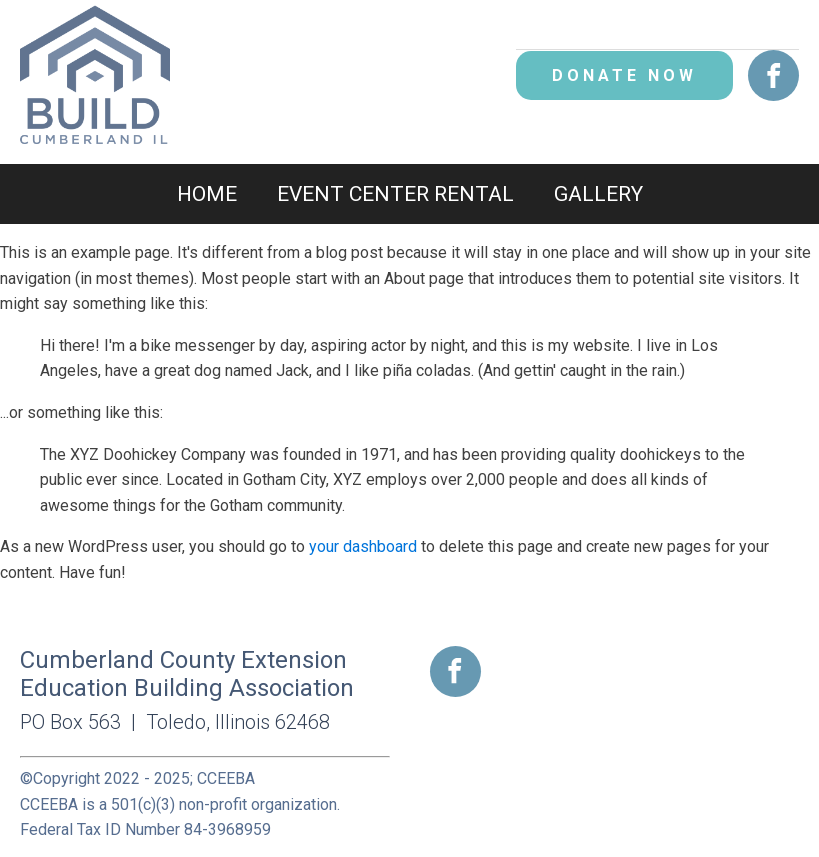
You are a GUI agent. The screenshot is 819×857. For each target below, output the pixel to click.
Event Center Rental (395, 194)
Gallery (598, 194)
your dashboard (363, 546)
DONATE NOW (624, 75)
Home (207, 194)
